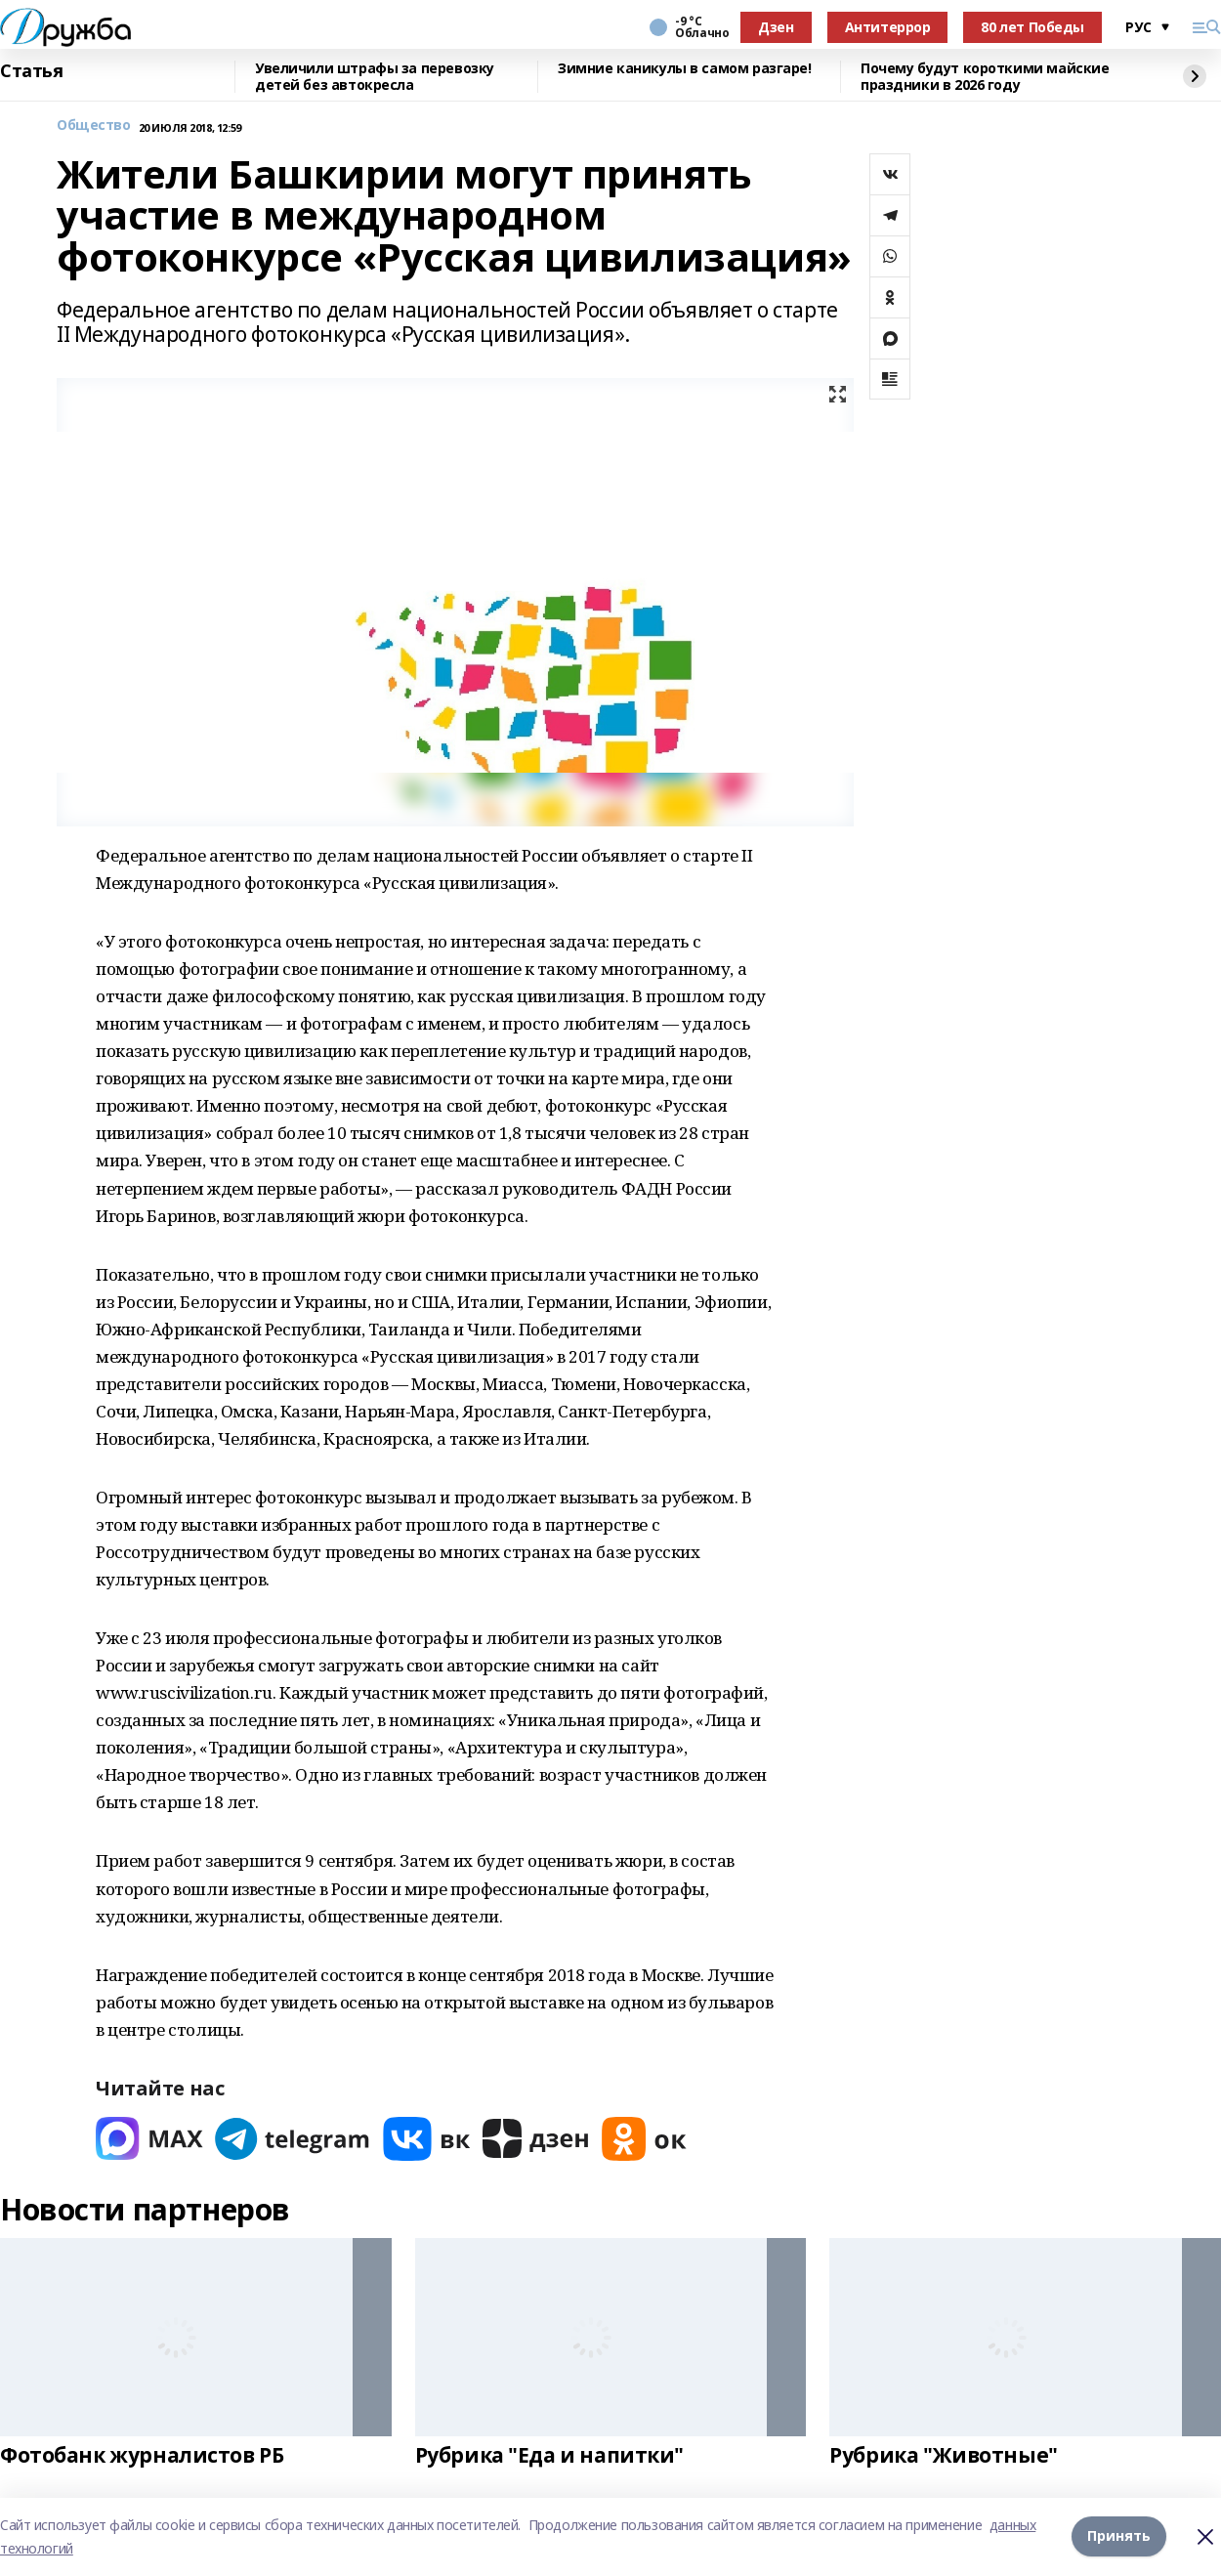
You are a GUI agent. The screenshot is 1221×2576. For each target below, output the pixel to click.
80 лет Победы (1032, 27)
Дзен (775, 27)
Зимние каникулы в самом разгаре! (685, 69)
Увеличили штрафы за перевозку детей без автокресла (374, 77)
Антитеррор (888, 27)
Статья (31, 71)
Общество (94, 125)
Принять (1119, 2536)
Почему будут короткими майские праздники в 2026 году (985, 77)
